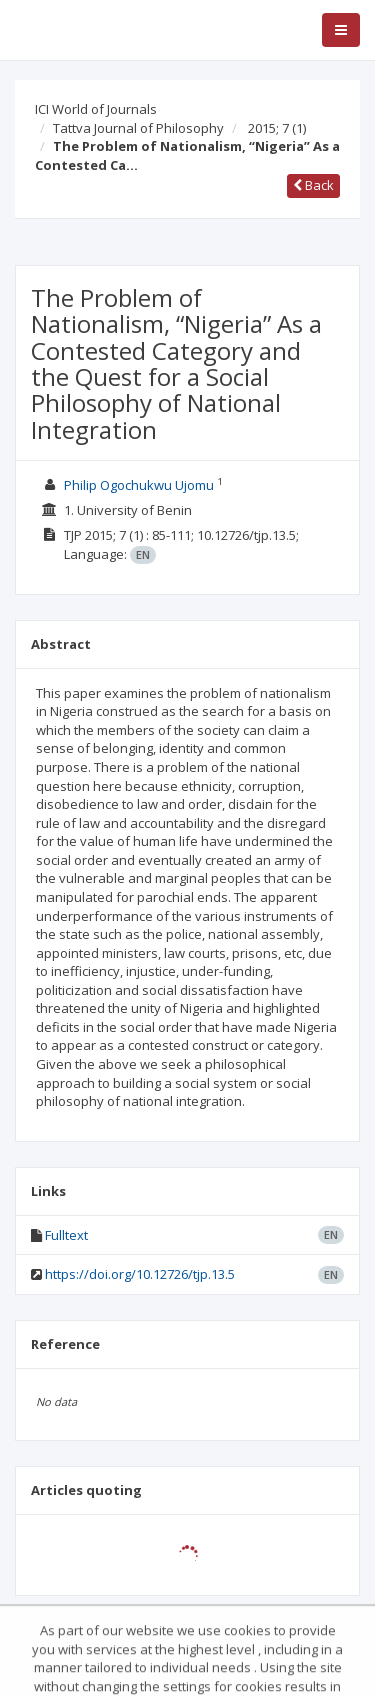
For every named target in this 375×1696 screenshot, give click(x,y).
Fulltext (66, 1235)
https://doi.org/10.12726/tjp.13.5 (140, 1274)
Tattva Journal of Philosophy (138, 128)
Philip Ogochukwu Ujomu (139, 485)
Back (313, 185)
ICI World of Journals (96, 109)
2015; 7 (277, 128)
